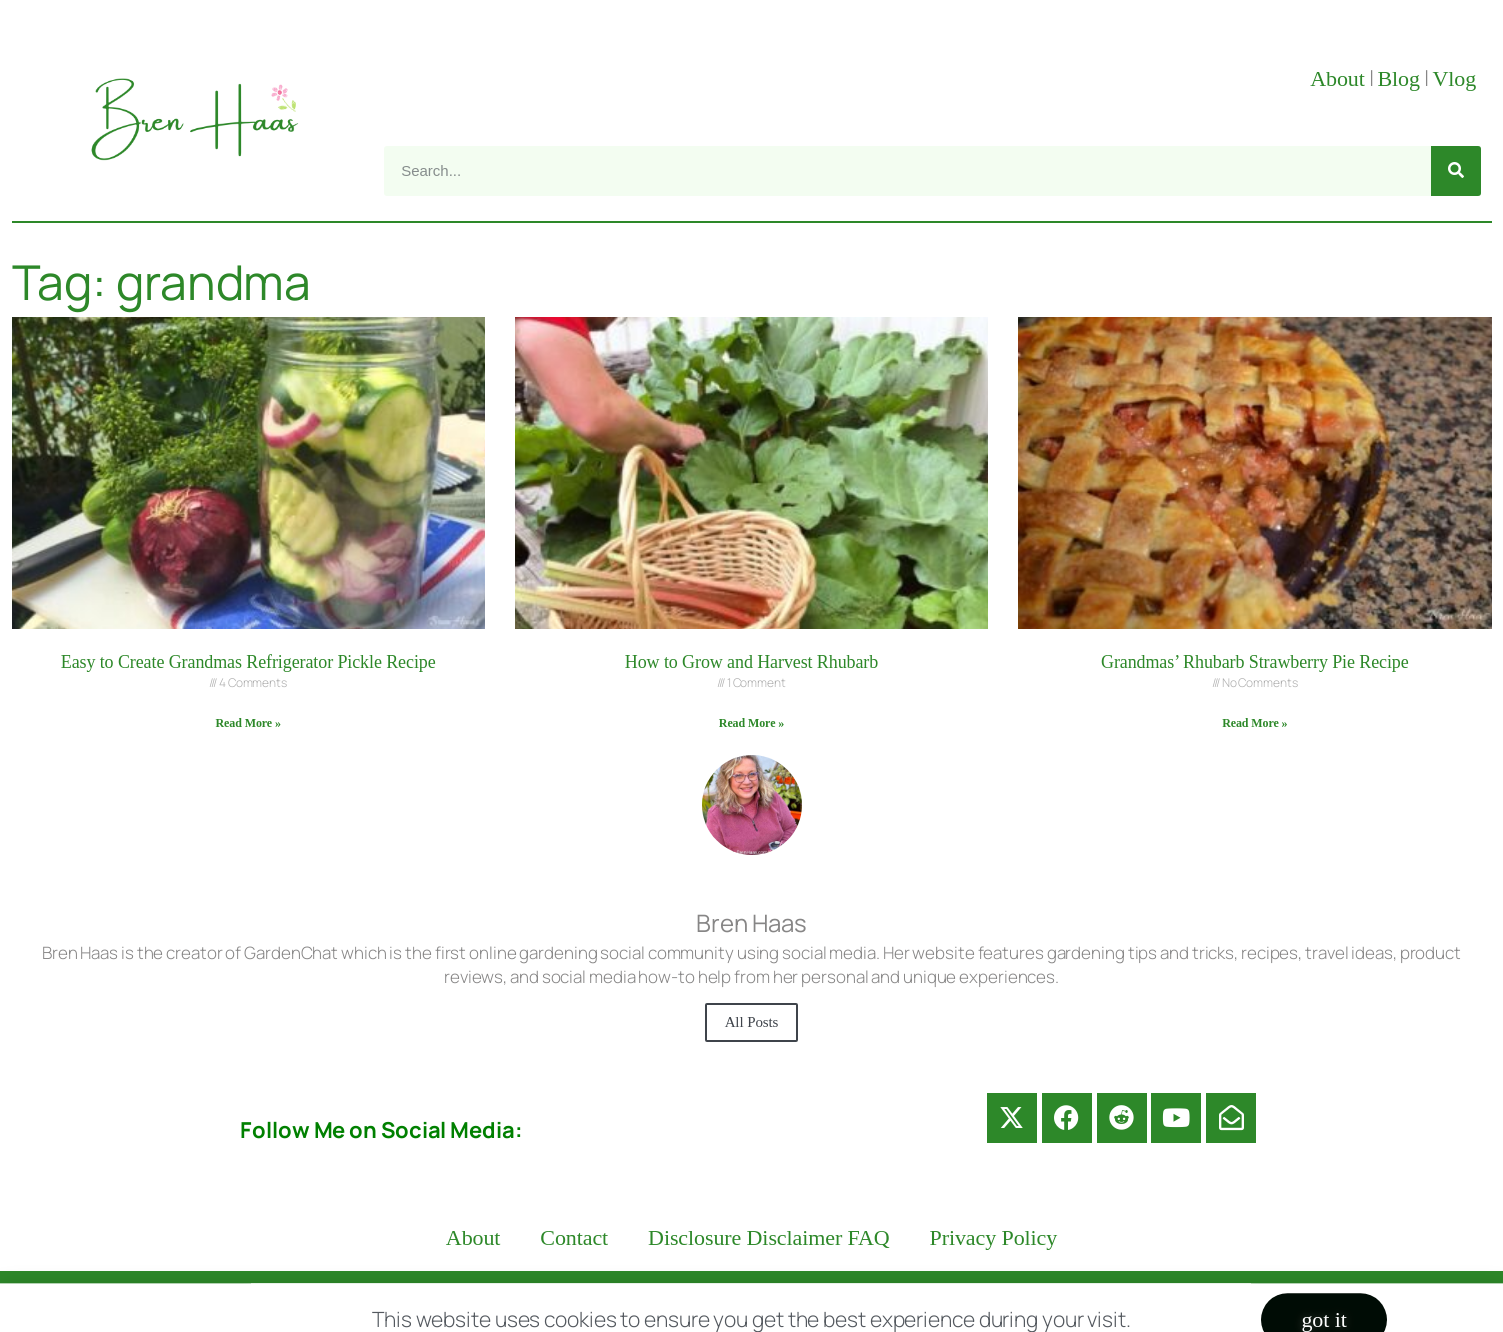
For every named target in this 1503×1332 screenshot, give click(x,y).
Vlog (1456, 78)
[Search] (1456, 171)
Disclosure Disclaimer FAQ (769, 1237)
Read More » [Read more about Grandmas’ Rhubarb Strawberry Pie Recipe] (1254, 723)
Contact (574, 1237)
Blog (1398, 78)
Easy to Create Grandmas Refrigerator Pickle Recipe (248, 662)
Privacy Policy (994, 1237)
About (1337, 78)
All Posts (752, 1022)
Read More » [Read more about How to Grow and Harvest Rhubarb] (751, 723)
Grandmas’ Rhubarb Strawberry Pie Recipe (1255, 662)
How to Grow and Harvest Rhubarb (751, 662)
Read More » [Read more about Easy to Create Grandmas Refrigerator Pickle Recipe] (248, 723)
